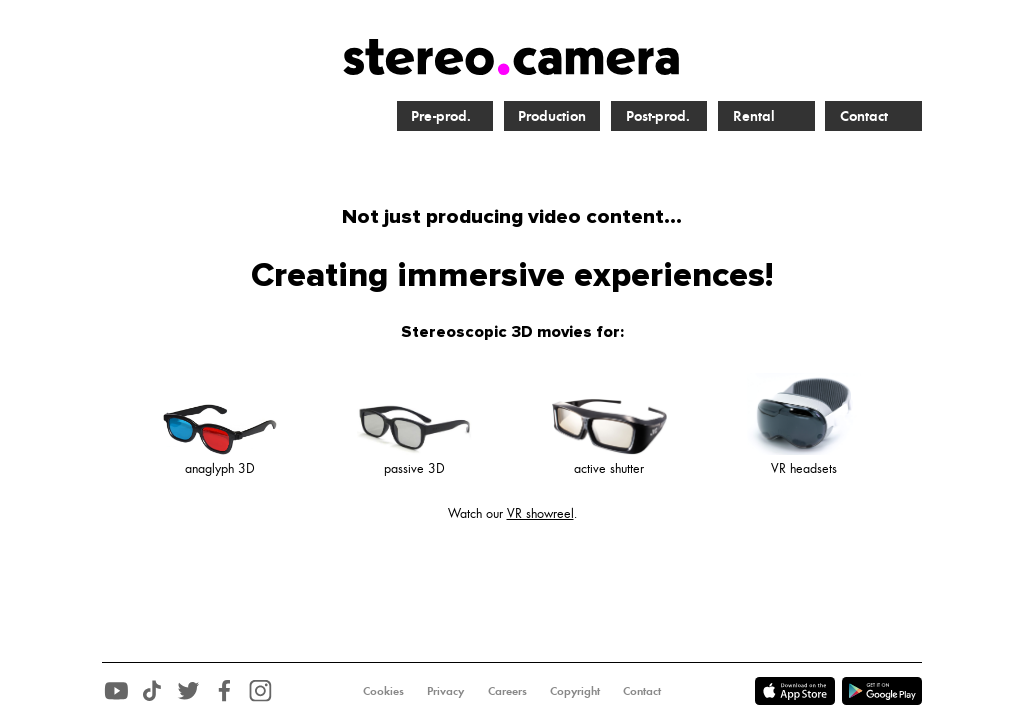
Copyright (575, 690)
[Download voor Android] (798, 704)
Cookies (383, 690)
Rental (754, 115)
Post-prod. (658, 115)
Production (552, 115)
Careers (507, 690)
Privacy (445, 690)
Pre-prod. (441, 115)
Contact (864, 115)
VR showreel (540, 513)
